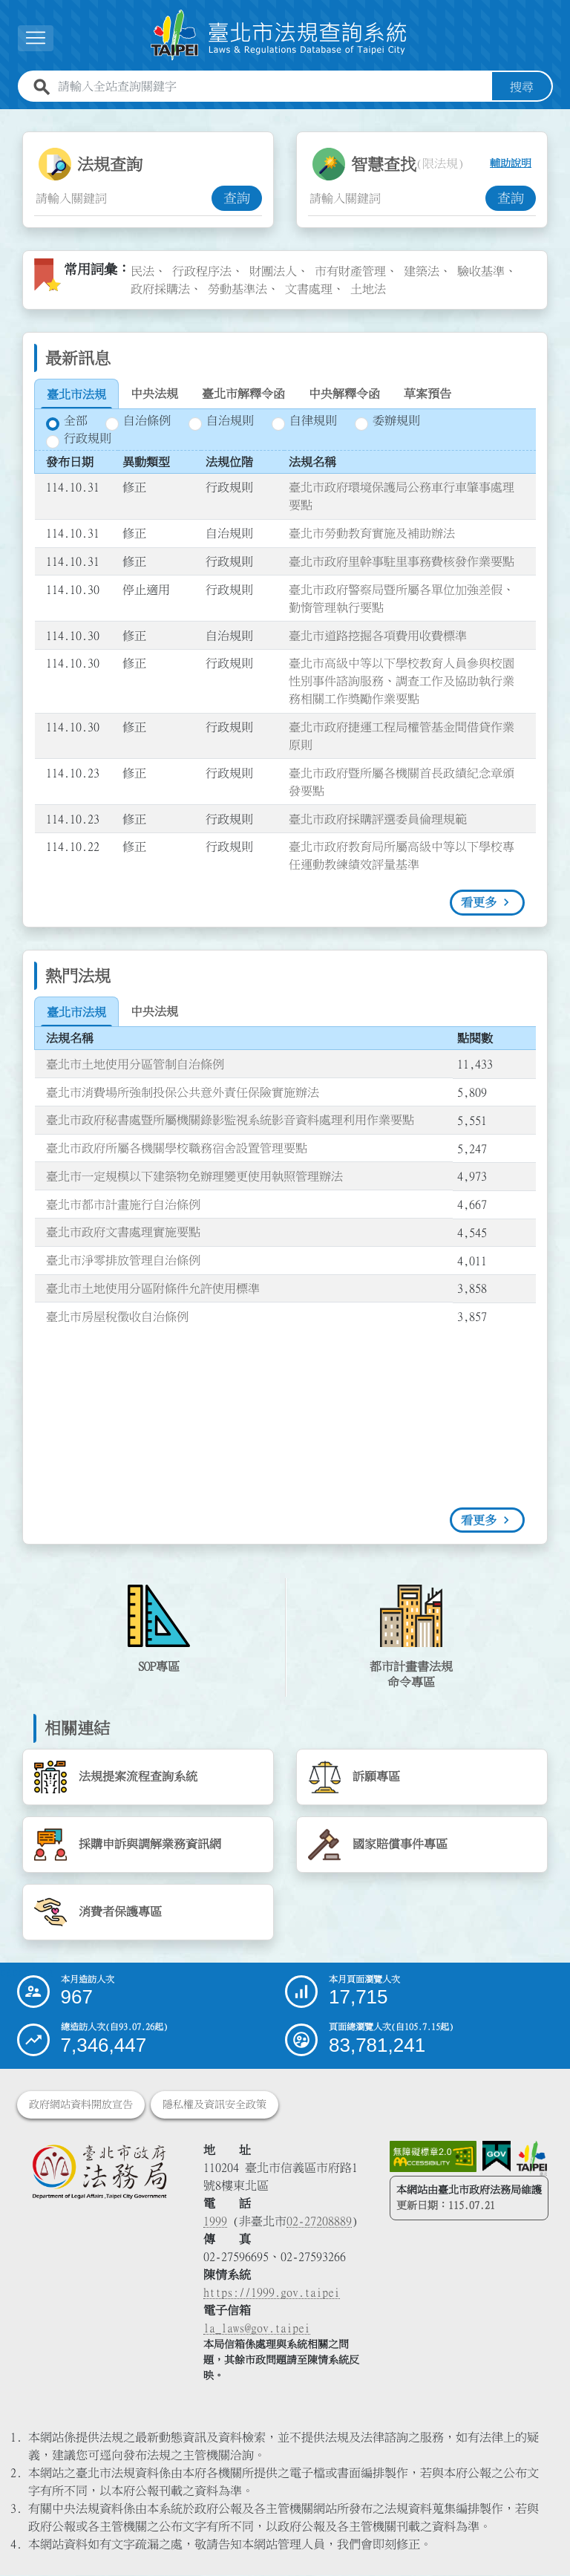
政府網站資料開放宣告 (81, 2105)
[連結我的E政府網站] (496, 2157)
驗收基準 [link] (481, 271)
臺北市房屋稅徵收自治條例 (117, 1317)
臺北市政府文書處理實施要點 (123, 1233)
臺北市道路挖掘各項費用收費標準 (378, 636)
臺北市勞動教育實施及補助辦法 (372, 533)
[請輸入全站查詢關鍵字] (272, 87)
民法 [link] (142, 271)
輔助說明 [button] (510, 164)
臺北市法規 (76, 394)
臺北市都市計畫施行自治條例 (123, 1204)
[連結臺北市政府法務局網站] (99, 2172)
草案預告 (427, 394)
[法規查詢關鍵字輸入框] (123, 198)
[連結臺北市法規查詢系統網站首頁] (279, 35)
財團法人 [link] (273, 271)
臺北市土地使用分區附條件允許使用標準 (153, 1288)
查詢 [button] (236, 198)
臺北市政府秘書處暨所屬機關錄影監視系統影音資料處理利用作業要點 (230, 1120)
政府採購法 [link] (160, 289)
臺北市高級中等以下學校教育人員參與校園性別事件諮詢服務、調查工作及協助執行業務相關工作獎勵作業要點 (401, 681)
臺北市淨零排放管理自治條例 (123, 1260)
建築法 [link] (421, 271)
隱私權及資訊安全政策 (214, 2105)
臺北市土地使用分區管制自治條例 (135, 1064)
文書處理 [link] (308, 289)
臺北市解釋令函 (243, 394)
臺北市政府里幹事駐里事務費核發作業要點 (401, 561)
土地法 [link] (368, 289)
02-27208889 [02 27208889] (319, 2222)
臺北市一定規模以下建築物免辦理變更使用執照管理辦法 (194, 1176)
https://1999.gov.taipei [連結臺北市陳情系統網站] (271, 2293)
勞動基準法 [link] (237, 289)
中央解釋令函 (344, 394)
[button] (35, 38)
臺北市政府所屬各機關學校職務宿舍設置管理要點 (176, 1148)
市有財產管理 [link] (350, 271)
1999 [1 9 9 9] (215, 2222)
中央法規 (154, 394)
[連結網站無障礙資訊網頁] (433, 2157)
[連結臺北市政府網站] (532, 2159)
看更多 (479, 902)
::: (42, 118)
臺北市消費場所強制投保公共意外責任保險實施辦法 (182, 1092)
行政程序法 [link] (202, 271)
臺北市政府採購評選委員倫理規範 (378, 819)
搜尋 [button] (522, 87)
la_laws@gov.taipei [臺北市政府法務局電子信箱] (256, 2329)
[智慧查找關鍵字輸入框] (396, 198)
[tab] (76, 394)
